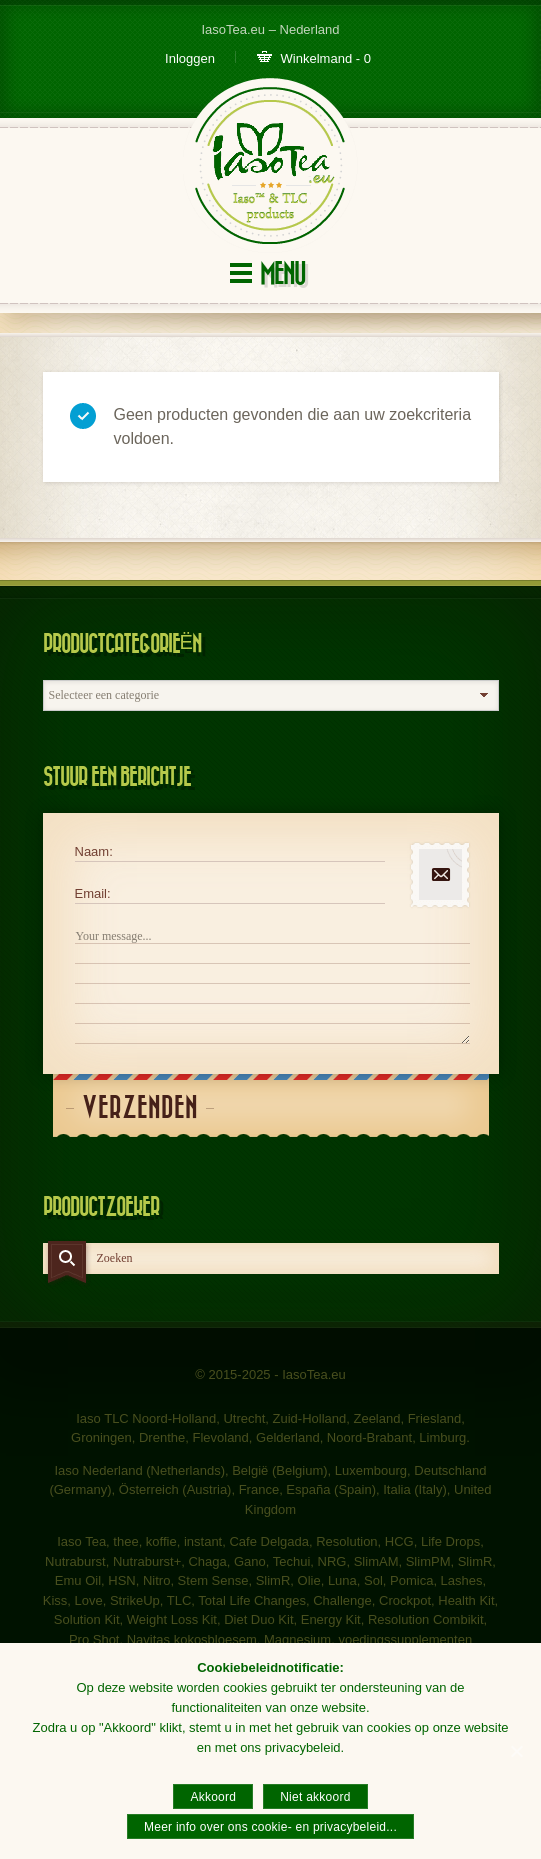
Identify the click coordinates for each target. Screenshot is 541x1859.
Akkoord (213, 1797)
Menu (282, 274)
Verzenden (140, 1108)
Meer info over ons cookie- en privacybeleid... (270, 1827)
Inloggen (190, 58)
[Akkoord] (516, 1751)
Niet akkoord (315, 1797)
